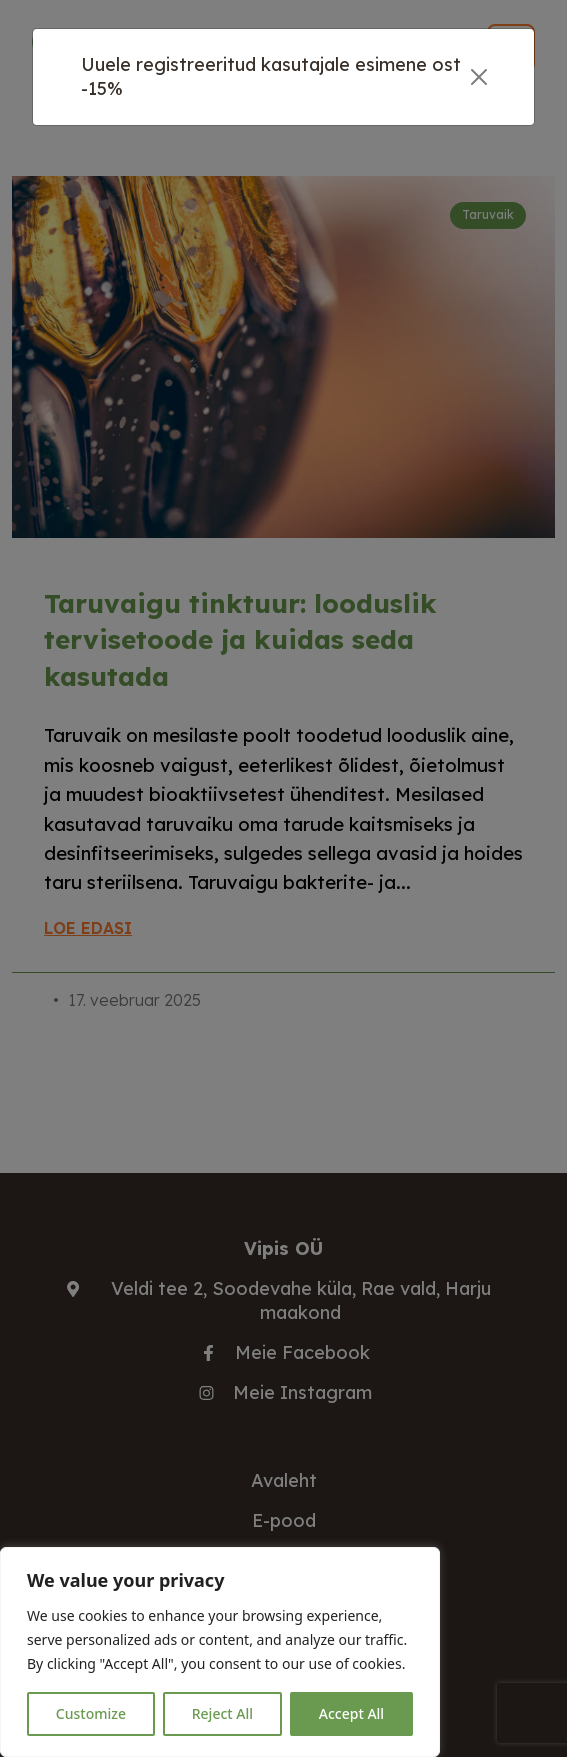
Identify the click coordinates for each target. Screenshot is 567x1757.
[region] (220, 1652)
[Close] (479, 77)
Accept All (351, 1713)
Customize (91, 1713)
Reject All (222, 1713)
